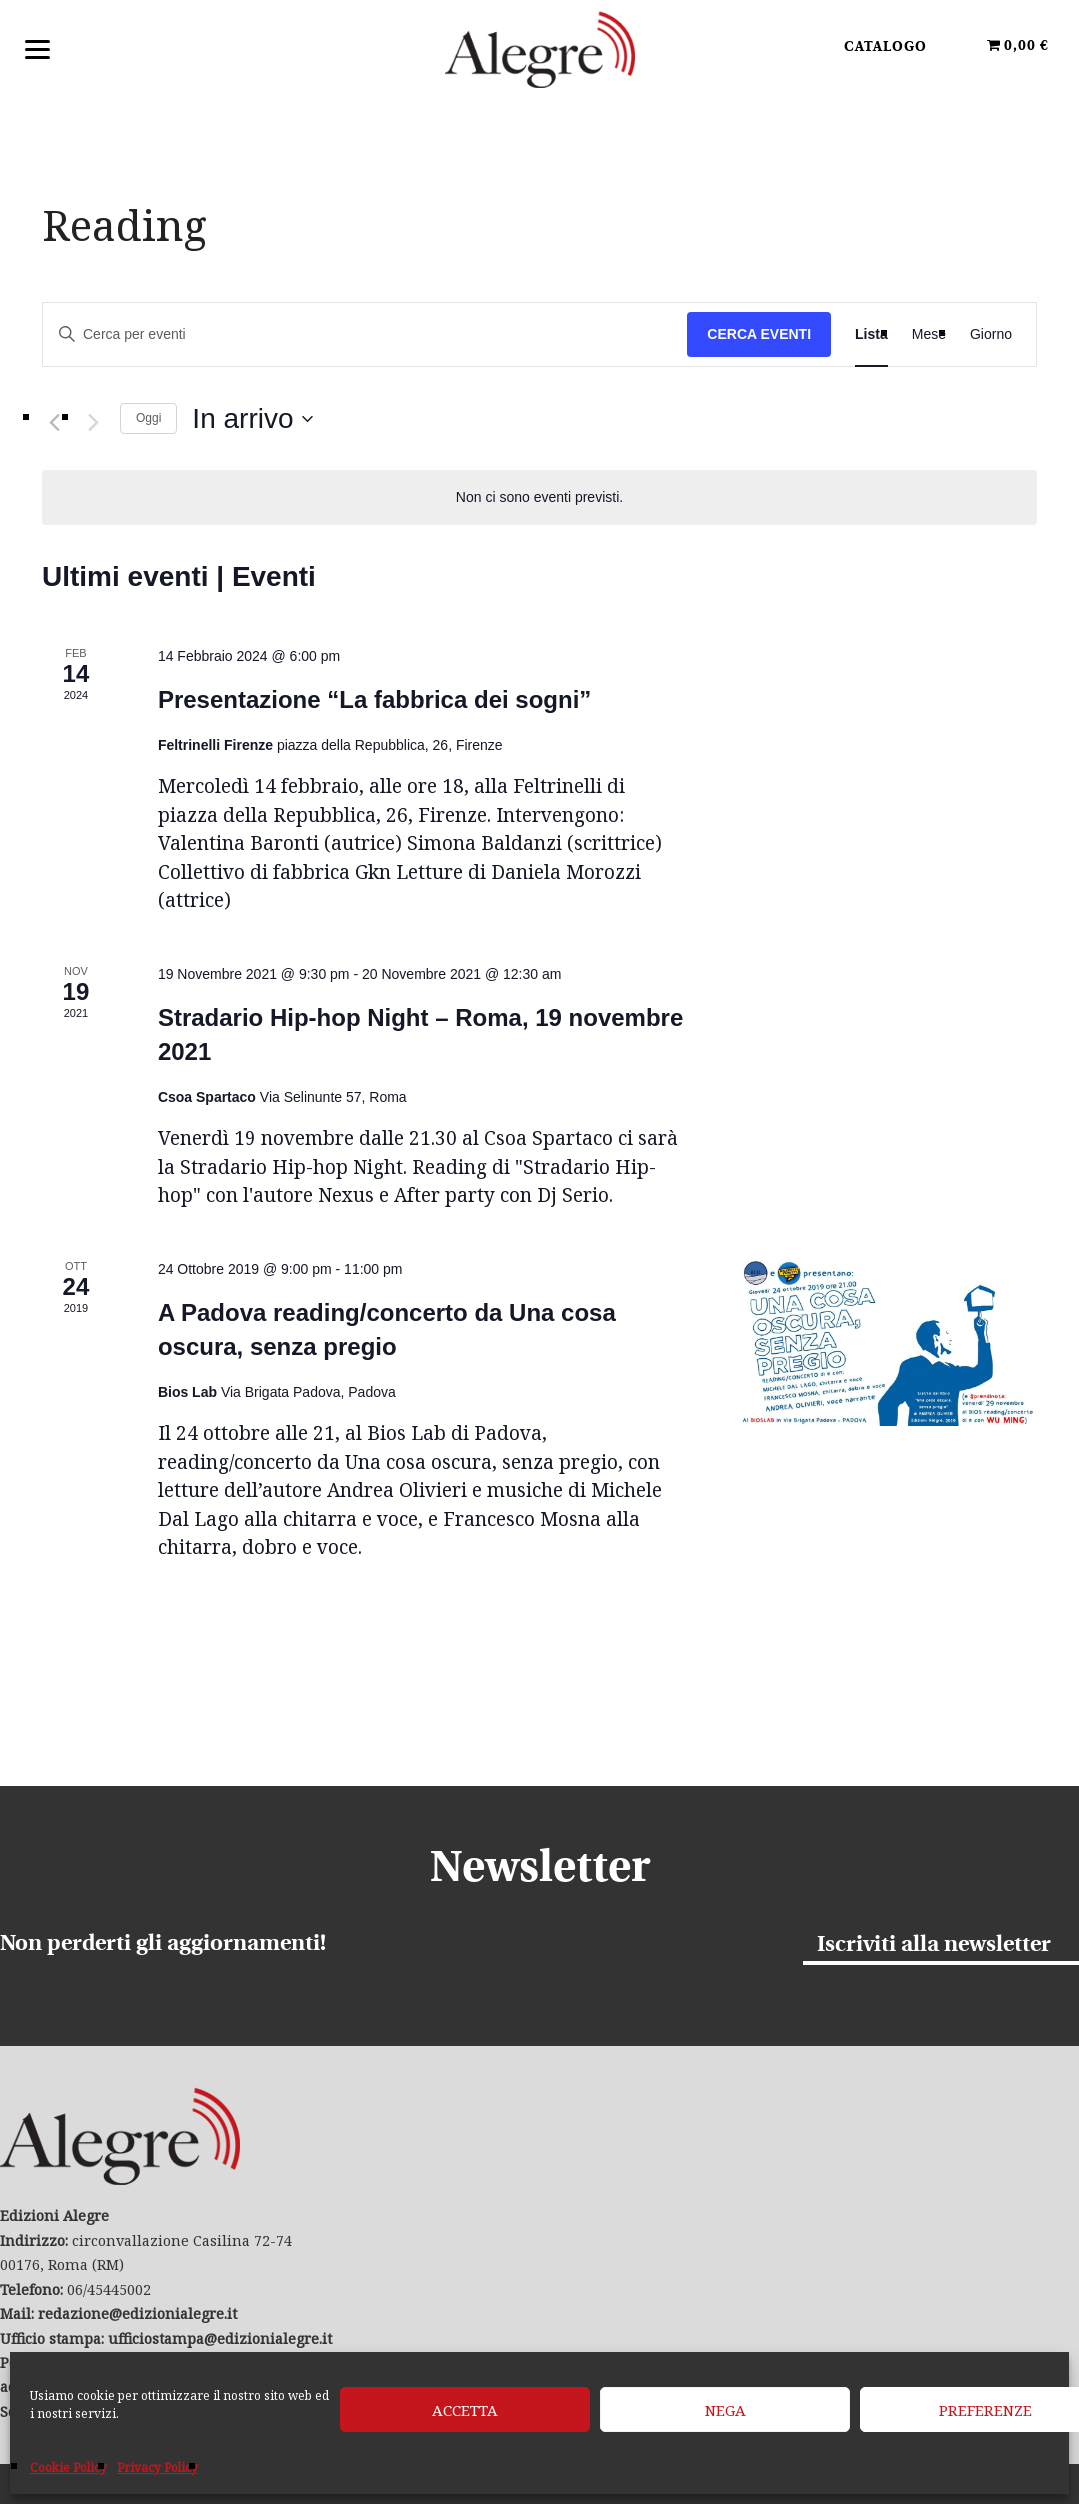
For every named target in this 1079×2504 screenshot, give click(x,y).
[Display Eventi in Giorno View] (991, 334)
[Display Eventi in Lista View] (871, 334)
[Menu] (37, 47)
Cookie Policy (68, 2467)
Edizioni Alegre (540, 49)
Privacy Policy (157, 2467)
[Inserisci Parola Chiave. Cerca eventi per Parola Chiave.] (365, 334)
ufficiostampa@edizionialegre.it (220, 2338)
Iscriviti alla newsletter (934, 1945)
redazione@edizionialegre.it (137, 2313)
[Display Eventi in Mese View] (929, 334)
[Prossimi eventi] (93, 423)
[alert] (539, 497)
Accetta (465, 2410)
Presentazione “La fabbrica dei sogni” (374, 699)
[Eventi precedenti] (54, 423)
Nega (725, 2410)
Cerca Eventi (759, 334)
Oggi (148, 418)
